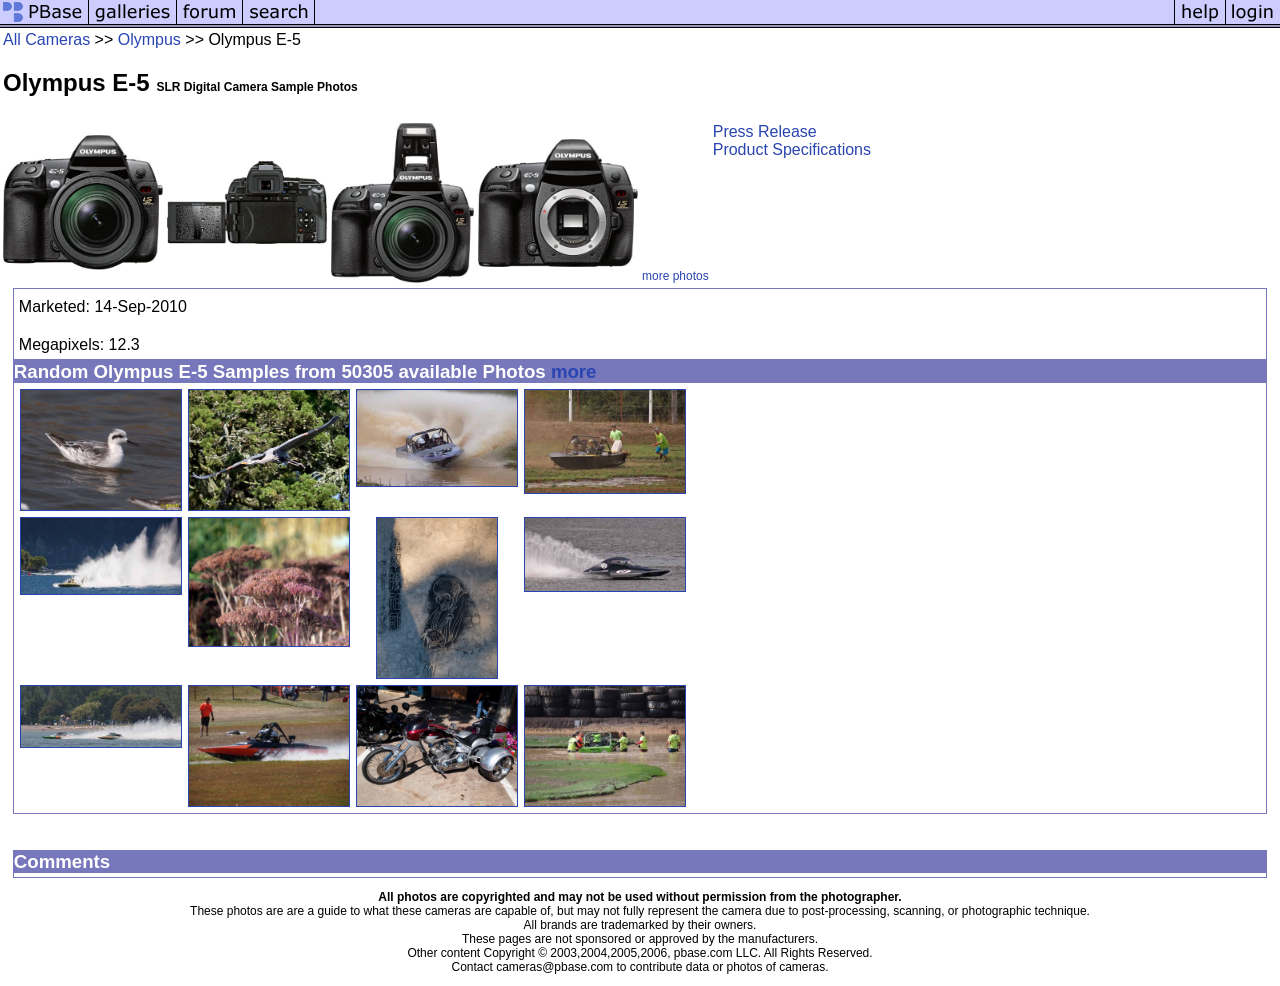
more (574, 371)
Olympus (149, 39)
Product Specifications (792, 149)
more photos (675, 276)
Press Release (765, 131)
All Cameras (46, 39)
